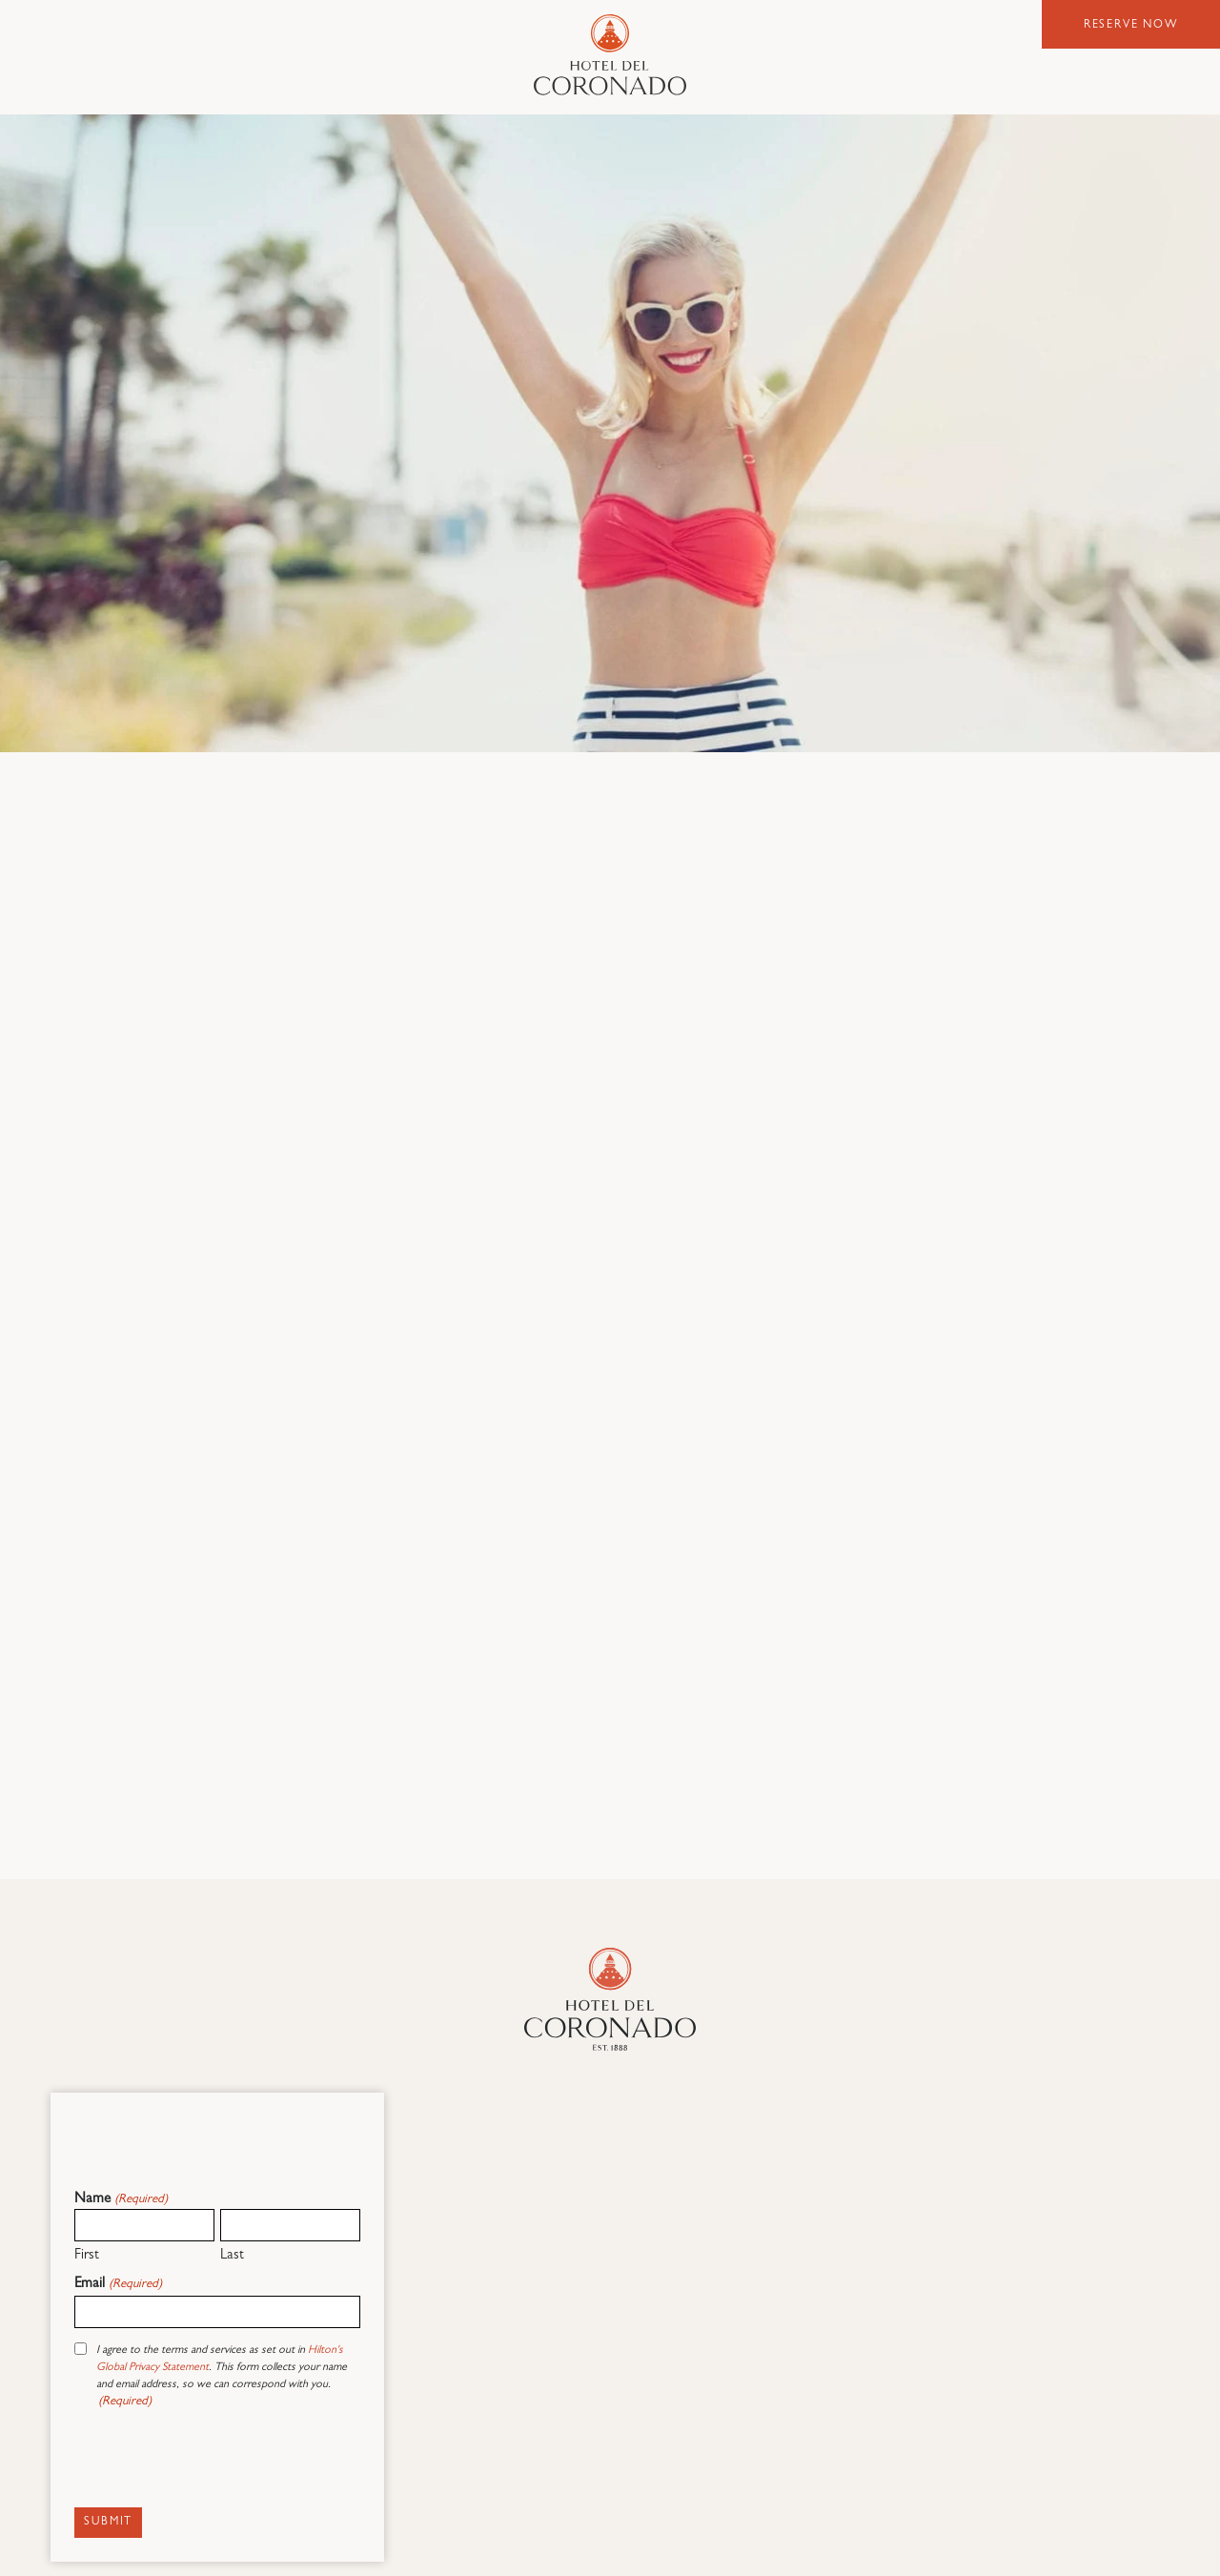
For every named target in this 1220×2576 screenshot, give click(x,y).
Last (232, 2256)
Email (117, 2285)
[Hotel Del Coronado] (610, 1999)
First (86, 2256)
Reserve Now (1131, 25)
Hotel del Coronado (610, 54)
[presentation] (219, 2462)
